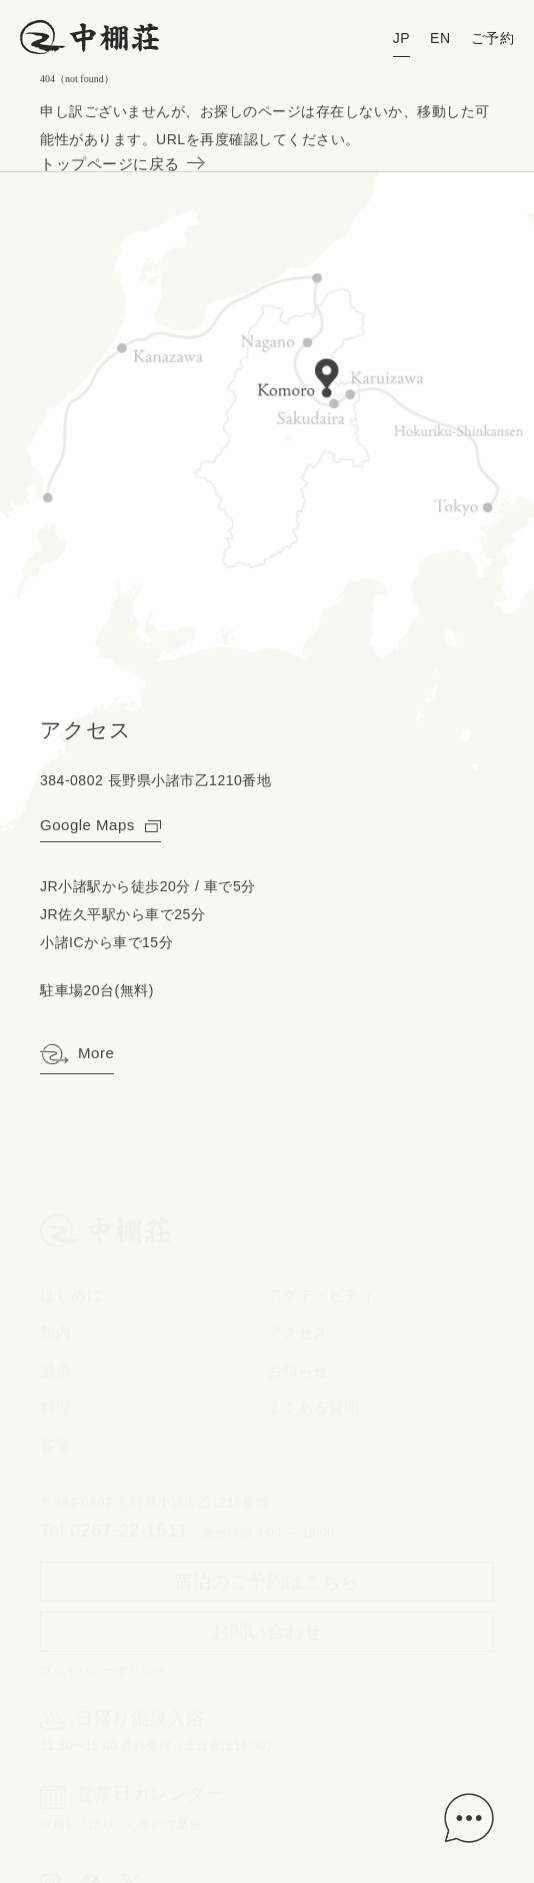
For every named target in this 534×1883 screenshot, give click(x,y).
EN (440, 38)
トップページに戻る (121, 164)
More (77, 1056)
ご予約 (493, 38)
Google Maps (100, 825)
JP (401, 38)
